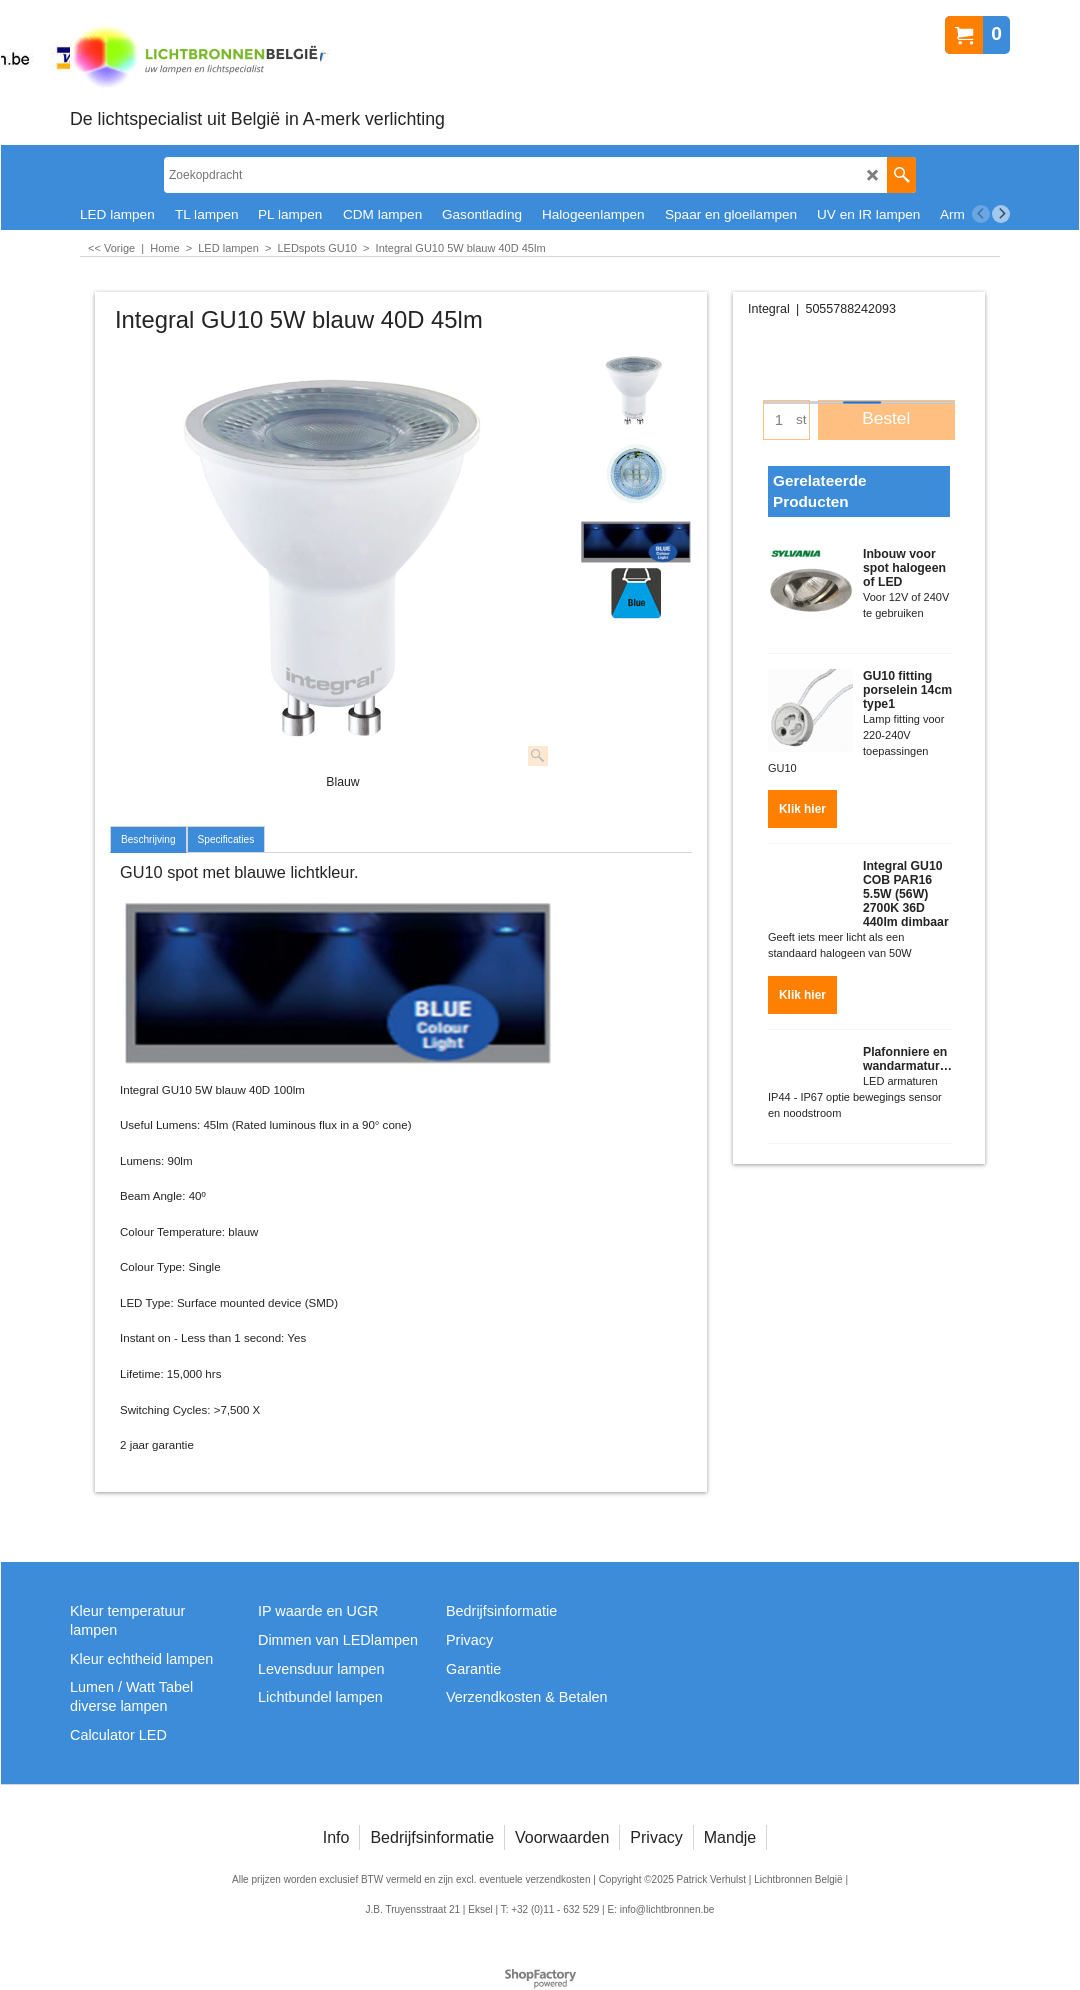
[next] (1001, 214)
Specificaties (226, 839)
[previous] (981, 214)
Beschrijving (148, 839)
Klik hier (802, 803)
